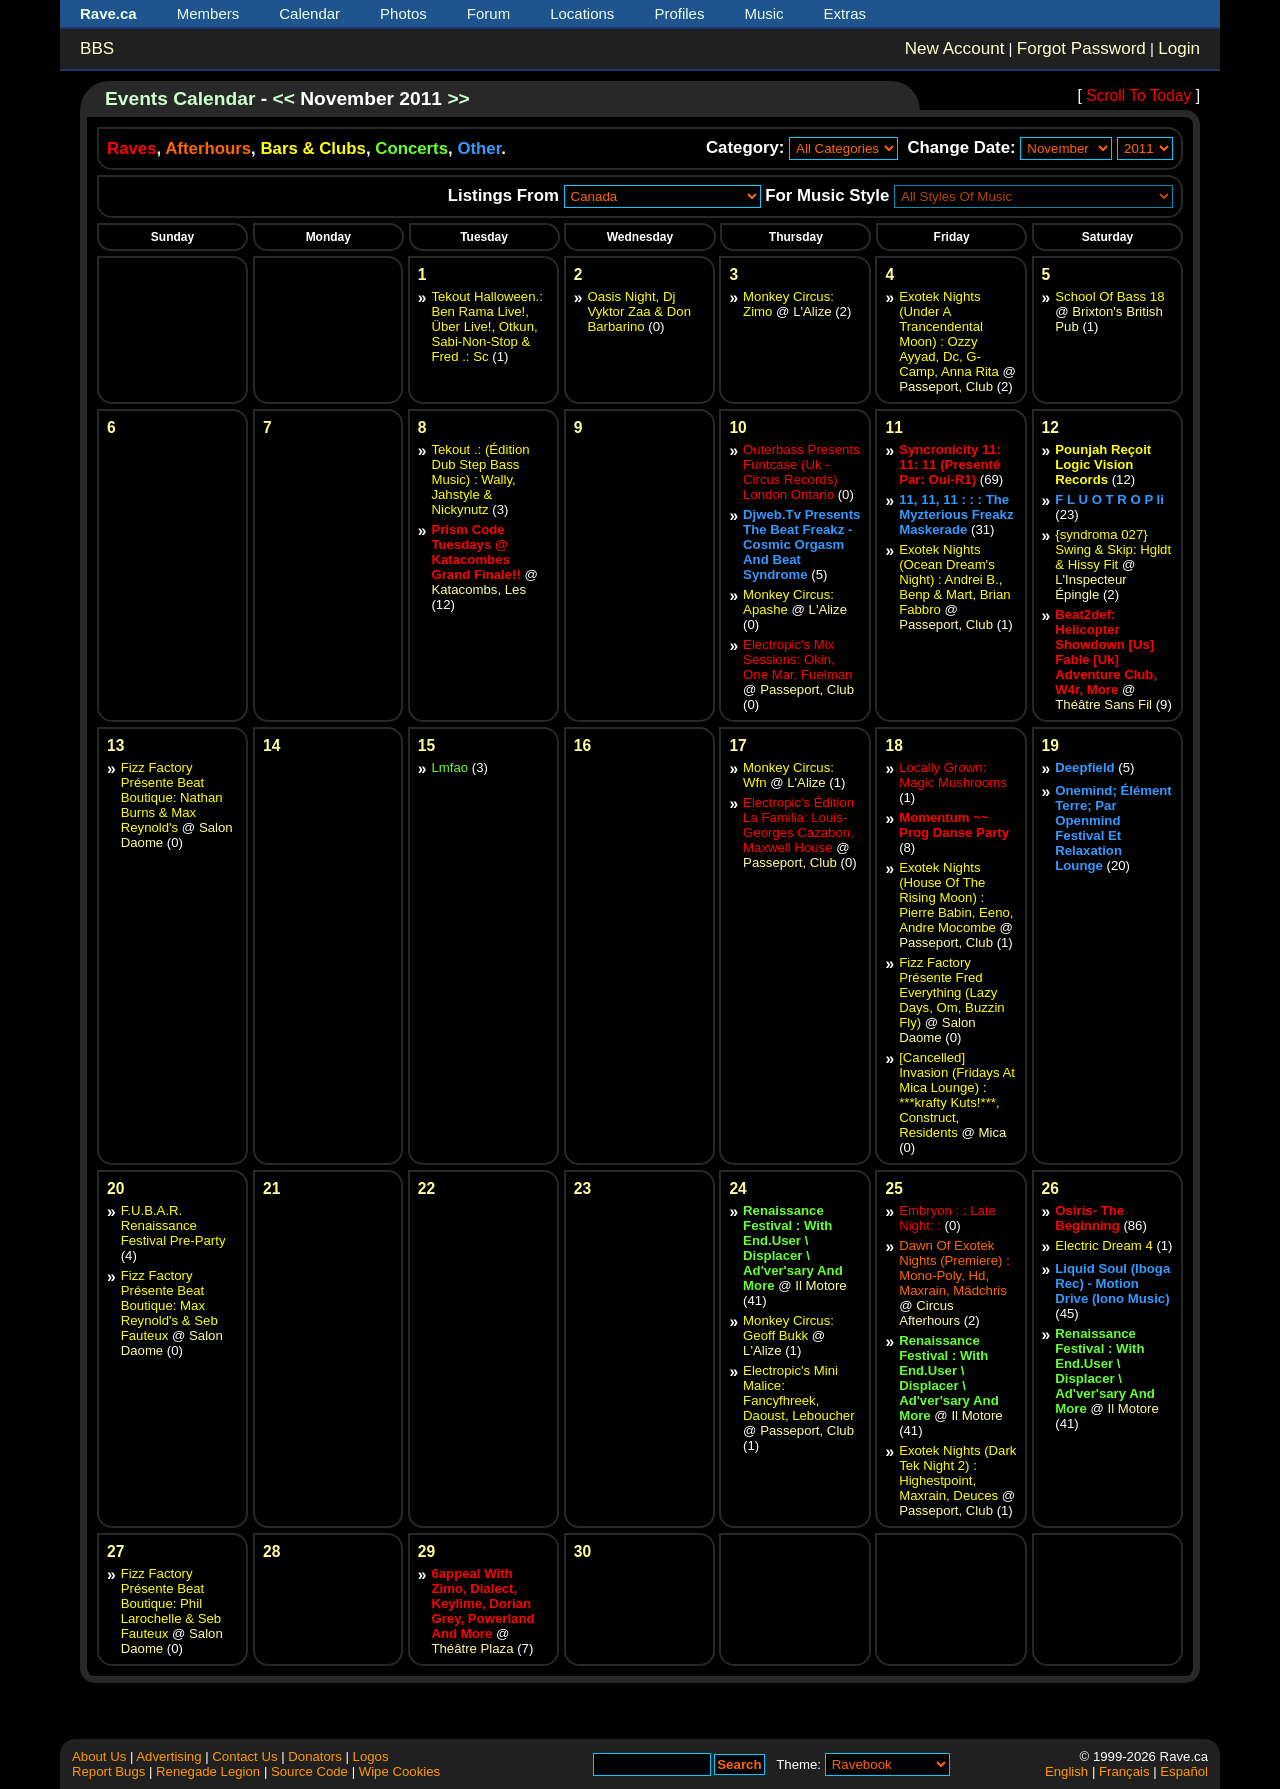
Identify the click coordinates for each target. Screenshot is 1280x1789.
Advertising (168, 1756)
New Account (955, 48)
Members (208, 13)
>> (458, 98)
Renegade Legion (208, 1771)
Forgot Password (1081, 48)
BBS (97, 48)
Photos (403, 13)
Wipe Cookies (399, 1771)
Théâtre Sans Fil (1103, 704)
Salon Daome (937, 1030)
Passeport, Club (946, 386)
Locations (582, 13)
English (1066, 1771)
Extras (845, 13)
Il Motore (820, 1285)
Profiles (679, 13)
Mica (993, 1132)
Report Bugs (108, 1771)
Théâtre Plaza (472, 1648)
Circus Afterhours (929, 1313)
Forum (488, 13)
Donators (315, 1756)
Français (1124, 1771)
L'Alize (812, 311)
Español (1184, 1771)
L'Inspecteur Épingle (1090, 587)
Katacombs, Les (478, 589)
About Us (99, 1756)
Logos (371, 1756)
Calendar (309, 13)
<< (283, 98)
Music (763, 13)
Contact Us (244, 1756)
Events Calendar (180, 98)
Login (1179, 48)
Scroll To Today (1138, 95)
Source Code (309, 1771)
